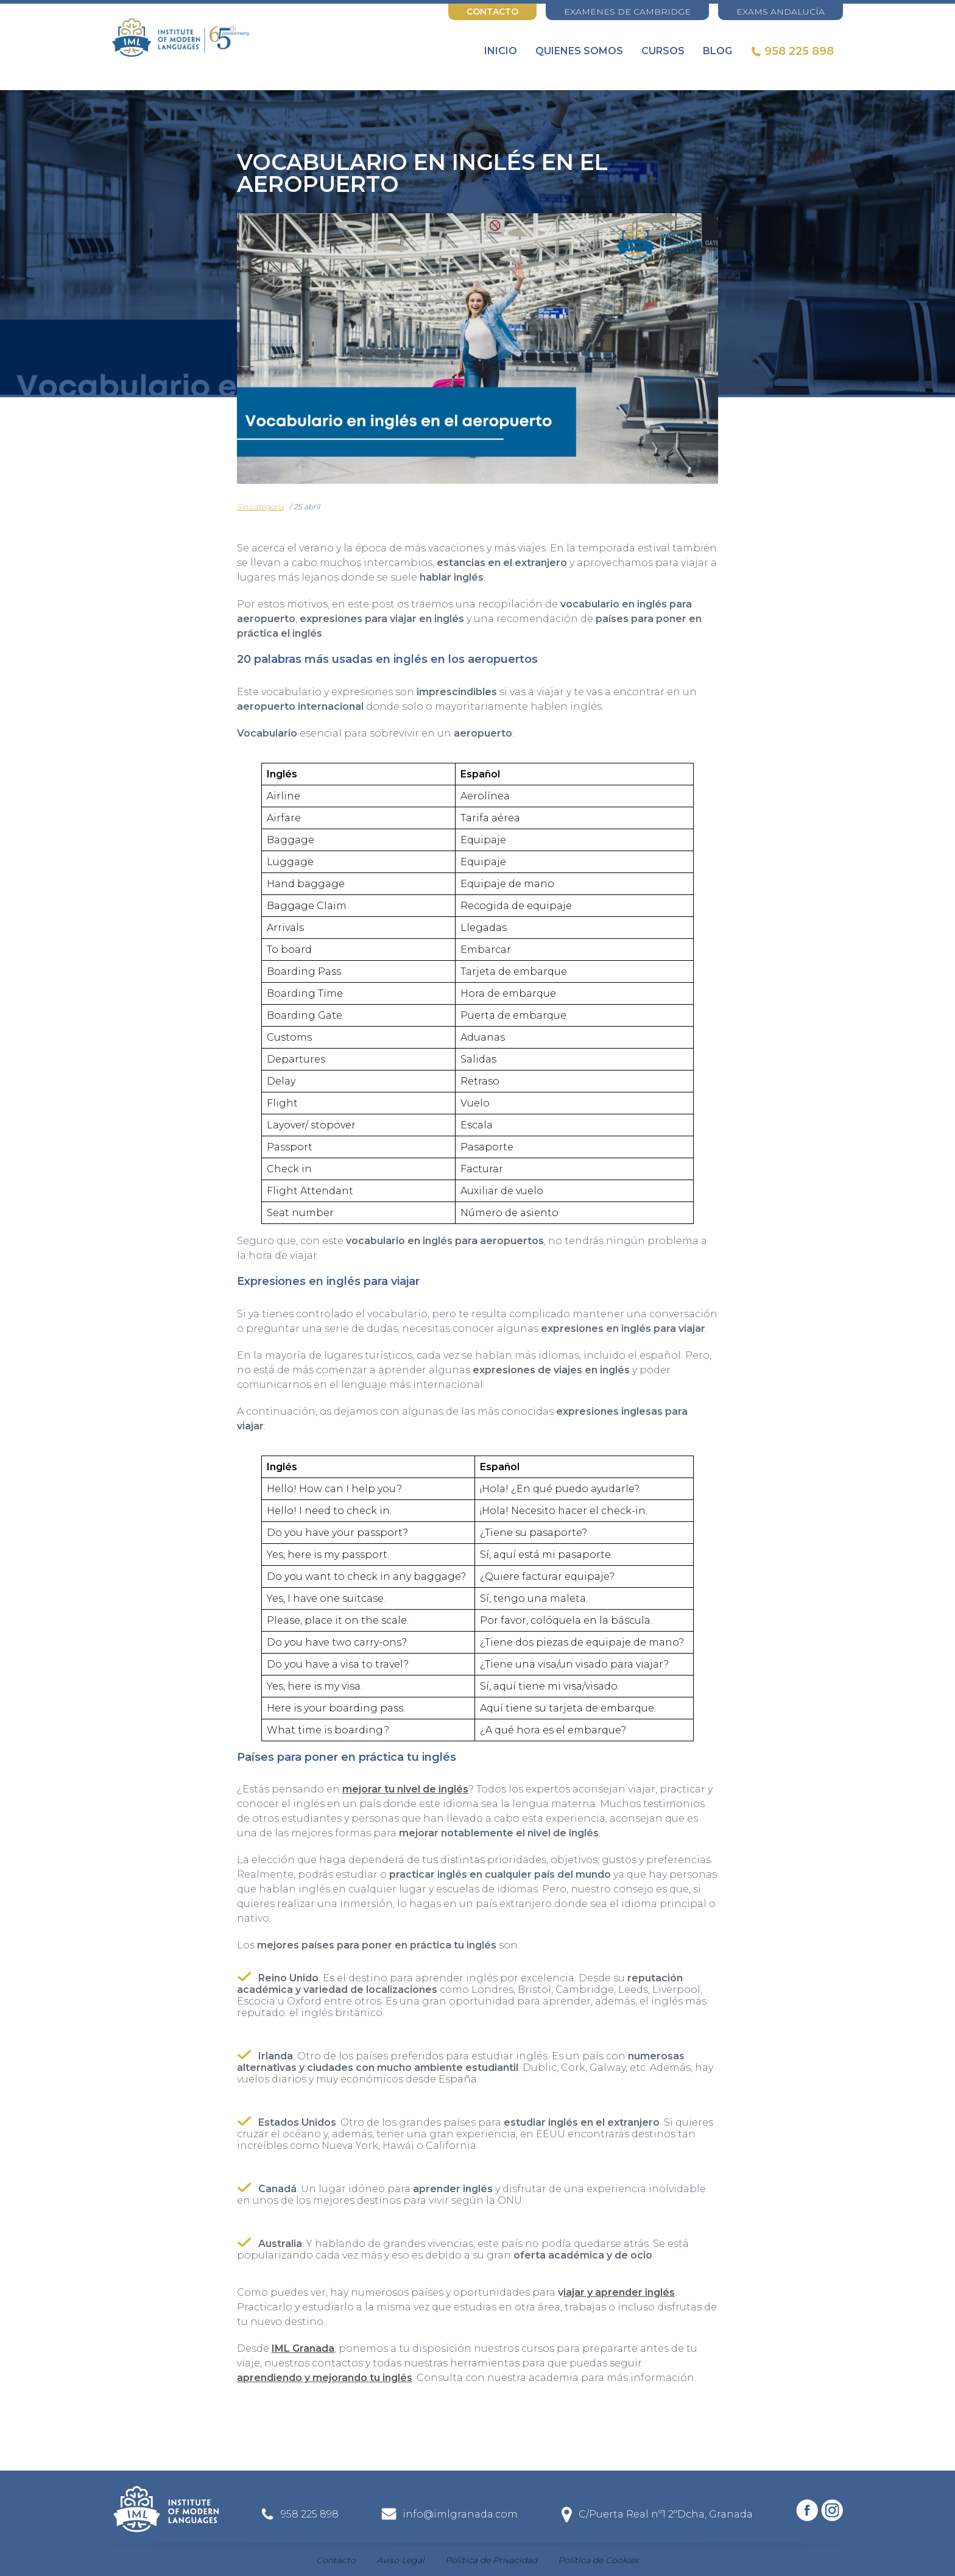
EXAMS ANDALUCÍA (780, 11)
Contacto (492, 11)
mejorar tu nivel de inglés (405, 1789)
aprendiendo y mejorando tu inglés (324, 2377)
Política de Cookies (598, 2560)
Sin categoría (260, 506)
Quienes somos (579, 51)
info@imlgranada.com (460, 2514)
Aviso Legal (400, 2560)
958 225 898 (799, 51)
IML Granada (303, 2348)
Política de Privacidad (491, 2560)
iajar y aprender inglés (619, 2292)
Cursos (663, 51)
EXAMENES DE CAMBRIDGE (627, 11)
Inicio (500, 51)
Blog (717, 51)
